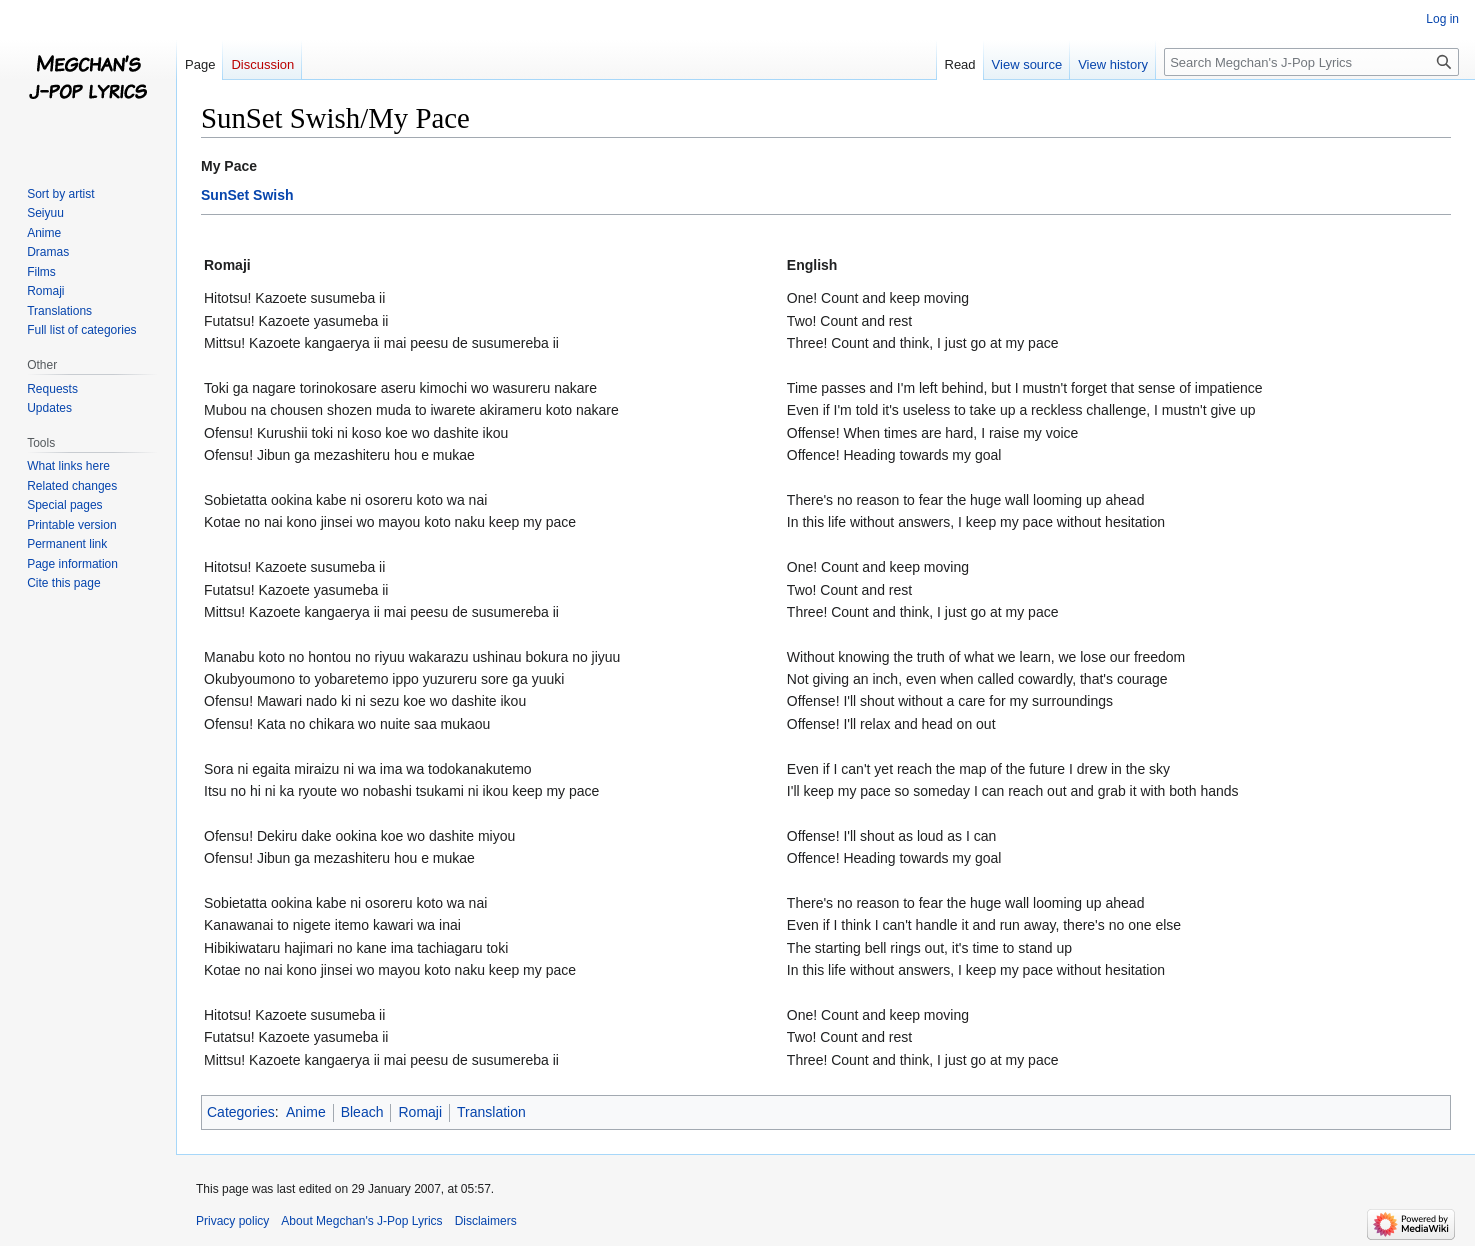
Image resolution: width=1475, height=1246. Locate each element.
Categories (241, 1112)
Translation (491, 1112)
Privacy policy (232, 1221)
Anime (306, 1112)
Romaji (420, 1112)
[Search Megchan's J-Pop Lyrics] (1311, 62)
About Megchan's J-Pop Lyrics (361, 1221)
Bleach (362, 1112)
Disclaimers (486, 1221)
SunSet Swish (247, 195)
